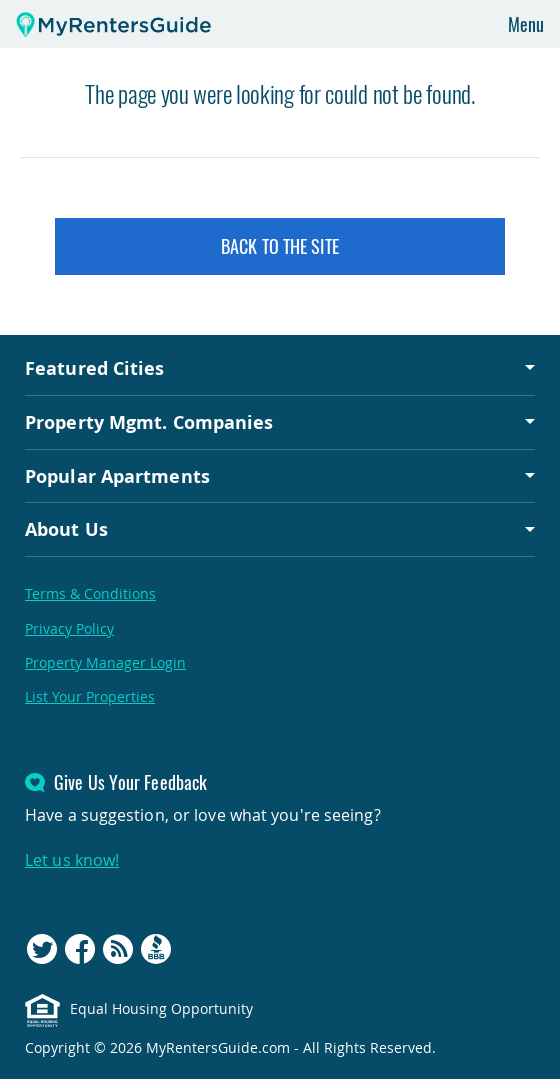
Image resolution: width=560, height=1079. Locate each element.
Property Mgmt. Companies (149, 422)
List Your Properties (90, 696)
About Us (66, 529)
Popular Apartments (117, 476)
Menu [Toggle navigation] (526, 24)
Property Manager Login (105, 662)
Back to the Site (280, 246)
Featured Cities (95, 368)
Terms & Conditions (90, 593)
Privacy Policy (69, 628)
